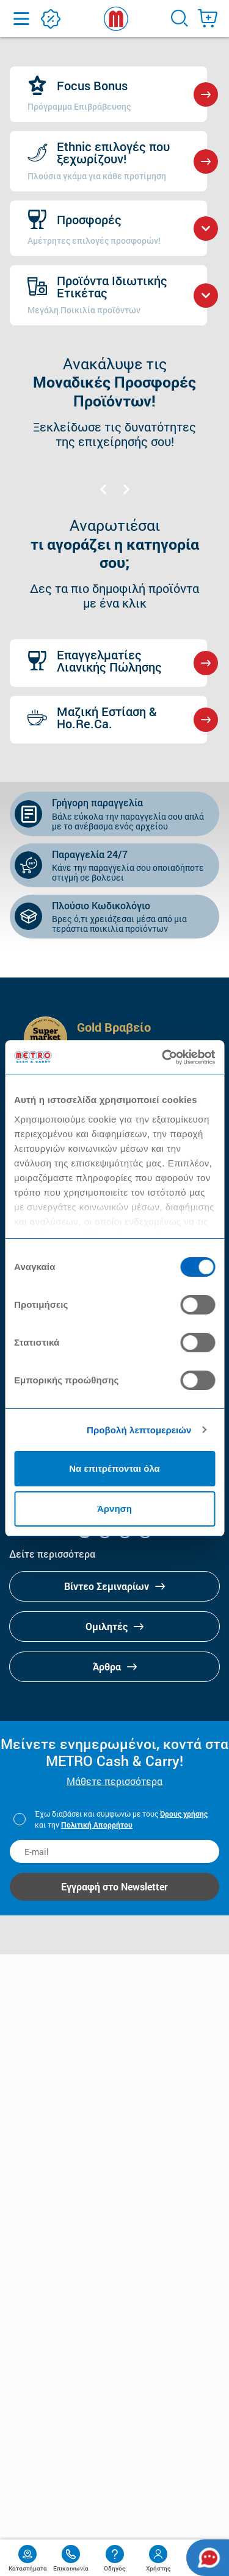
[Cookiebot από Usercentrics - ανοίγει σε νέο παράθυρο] (163, 1057)
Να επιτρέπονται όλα (114, 1468)
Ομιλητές (114, 1626)
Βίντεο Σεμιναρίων (114, 1586)
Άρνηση (114, 1508)
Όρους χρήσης (184, 1813)
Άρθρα (115, 1666)
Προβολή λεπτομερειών (139, 1430)
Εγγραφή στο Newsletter (114, 1886)
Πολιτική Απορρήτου (97, 1824)
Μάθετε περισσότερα (114, 1781)
